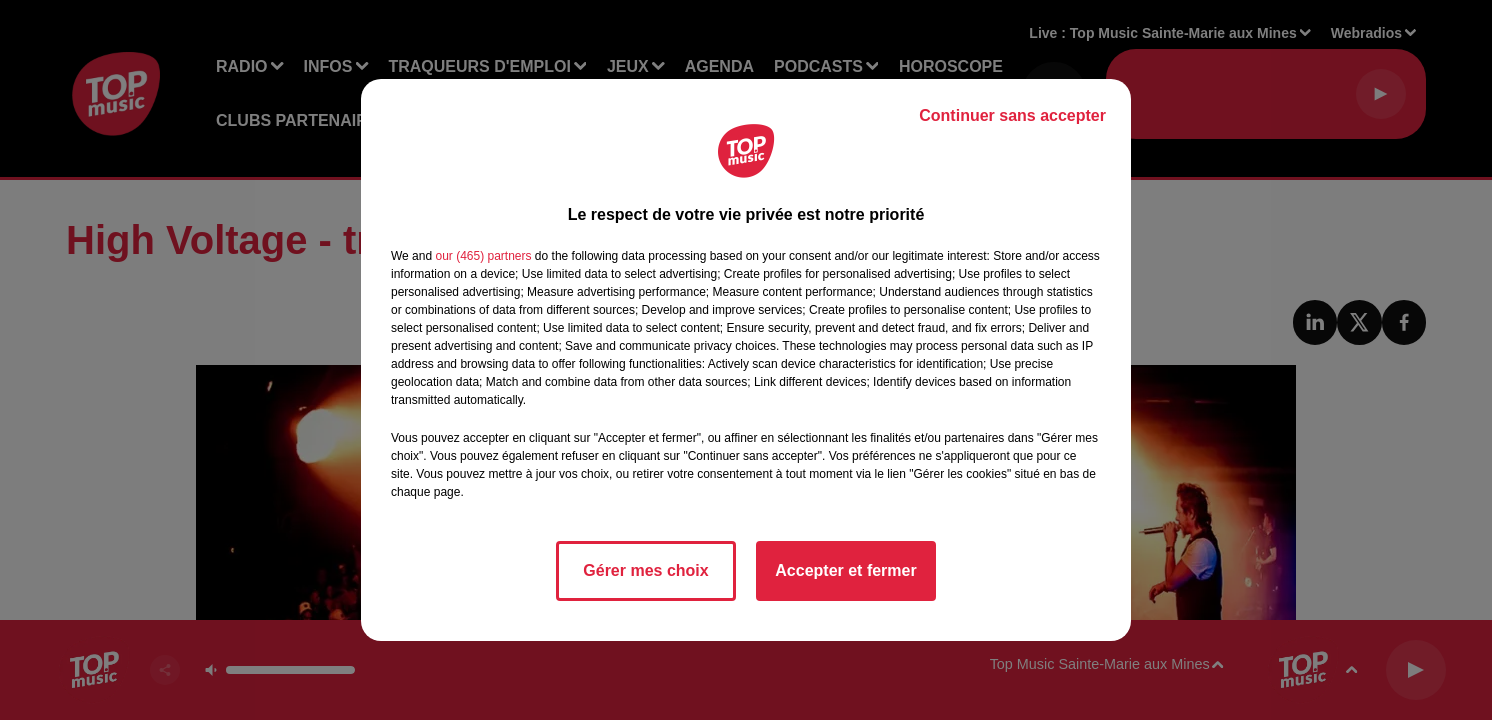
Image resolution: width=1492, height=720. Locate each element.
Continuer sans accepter (1012, 115)
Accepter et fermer (845, 570)
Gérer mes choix (645, 570)
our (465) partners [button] (483, 256)
